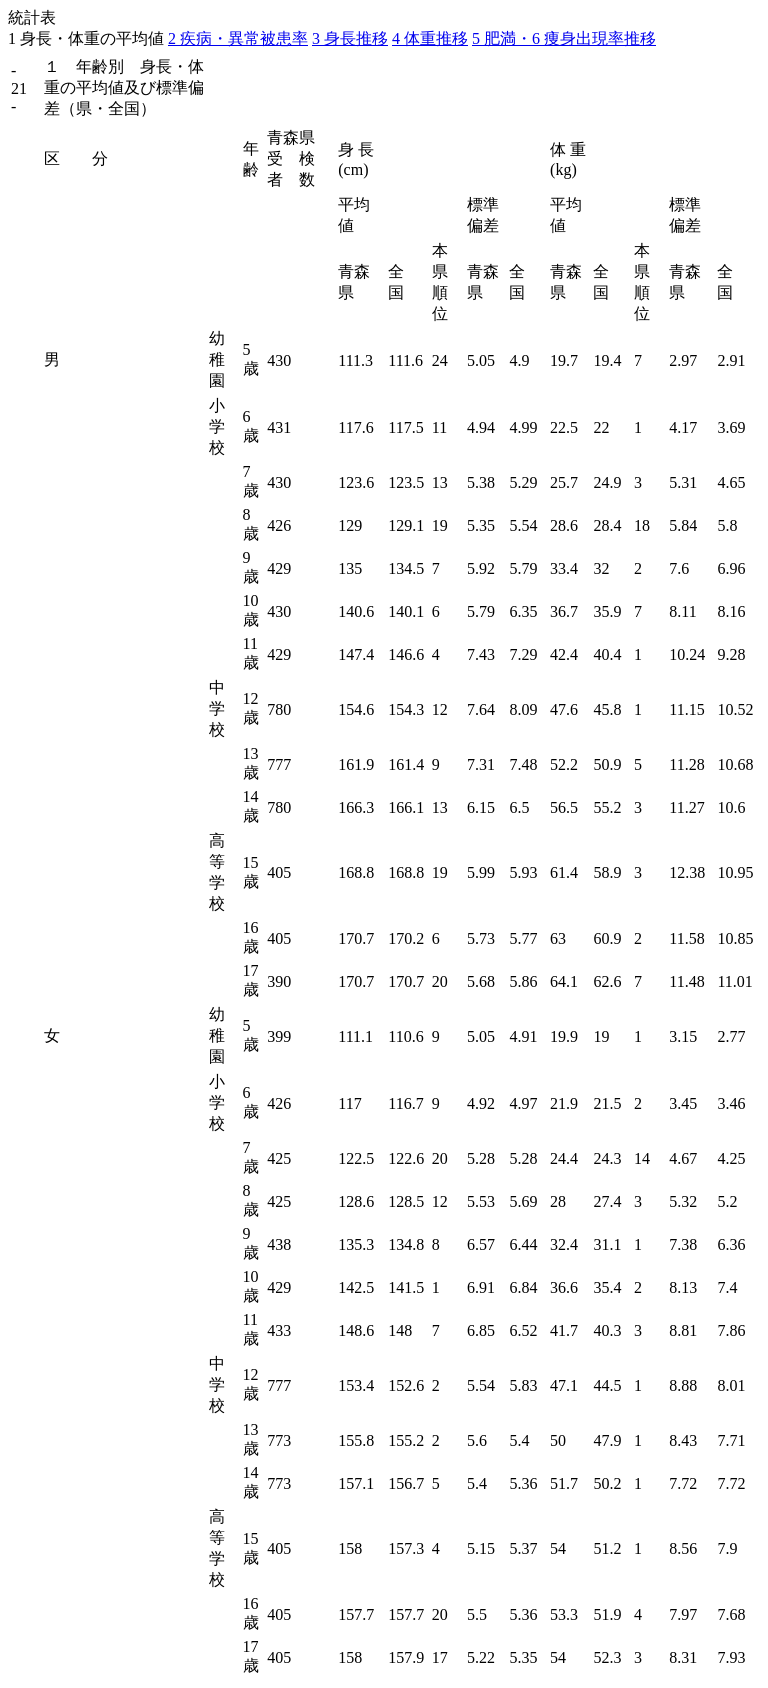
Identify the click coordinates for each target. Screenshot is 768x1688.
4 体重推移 (430, 38)
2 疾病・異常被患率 (238, 38)
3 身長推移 (350, 38)
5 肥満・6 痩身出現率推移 (564, 38)
